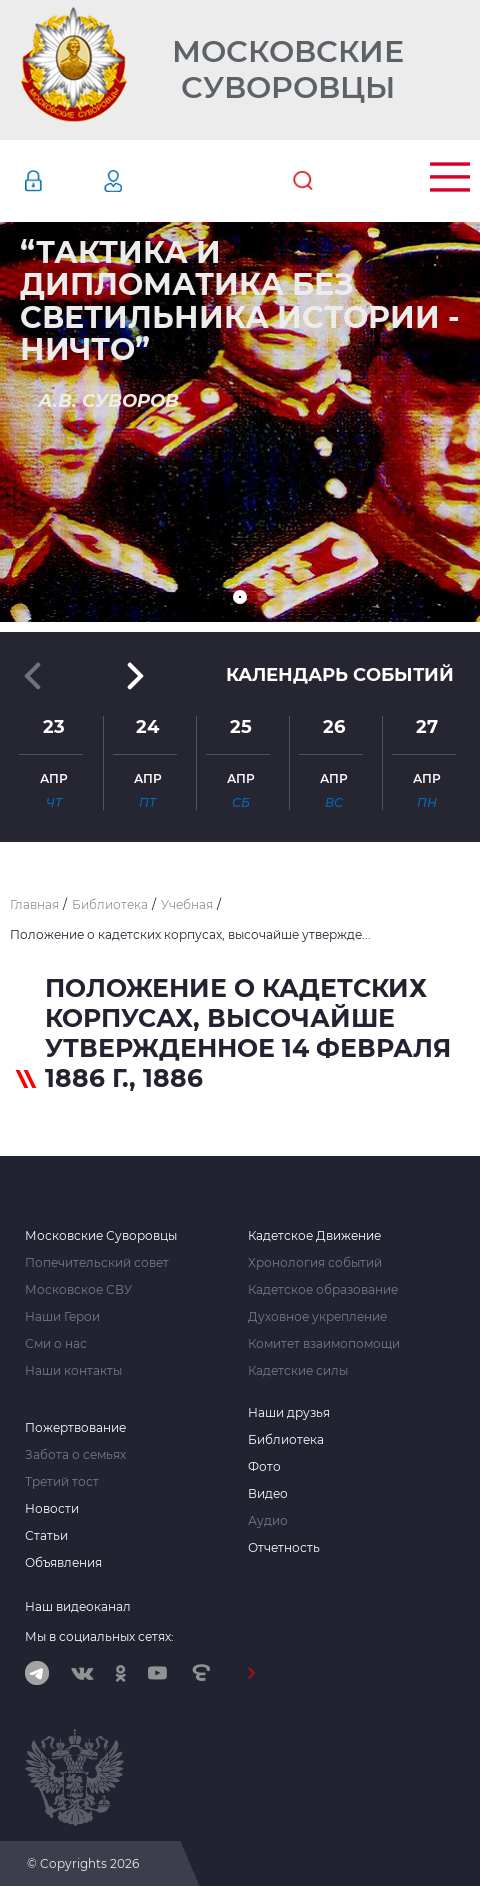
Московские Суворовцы (288, 70)
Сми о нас (56, 1344)
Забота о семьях (75, 1455)
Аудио (268, 1521)
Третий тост (62, 1482)
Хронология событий (315, 1263)
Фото (264, 1467)
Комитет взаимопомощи (324, 1344)
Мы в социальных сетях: (99, 1636)
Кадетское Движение (314, 1236)
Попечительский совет (97, 1263)
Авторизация (63, 181)
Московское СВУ (78, 1290)
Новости (52, 1509)
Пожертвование (75, 1428)
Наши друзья (289, 1413)
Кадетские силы (298, 1371)
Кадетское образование (323, 1290)
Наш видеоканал (78, 1606)
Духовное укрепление (317, 1317)
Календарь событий (340, 675)
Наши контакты (73, 1371)
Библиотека (286, 1440)
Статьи (46, 1536)
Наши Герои (62, 1317)
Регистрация (143, 181)
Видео (268, 1494)
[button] (240, 597)
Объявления (63, 1563)
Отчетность (284, 1548)
